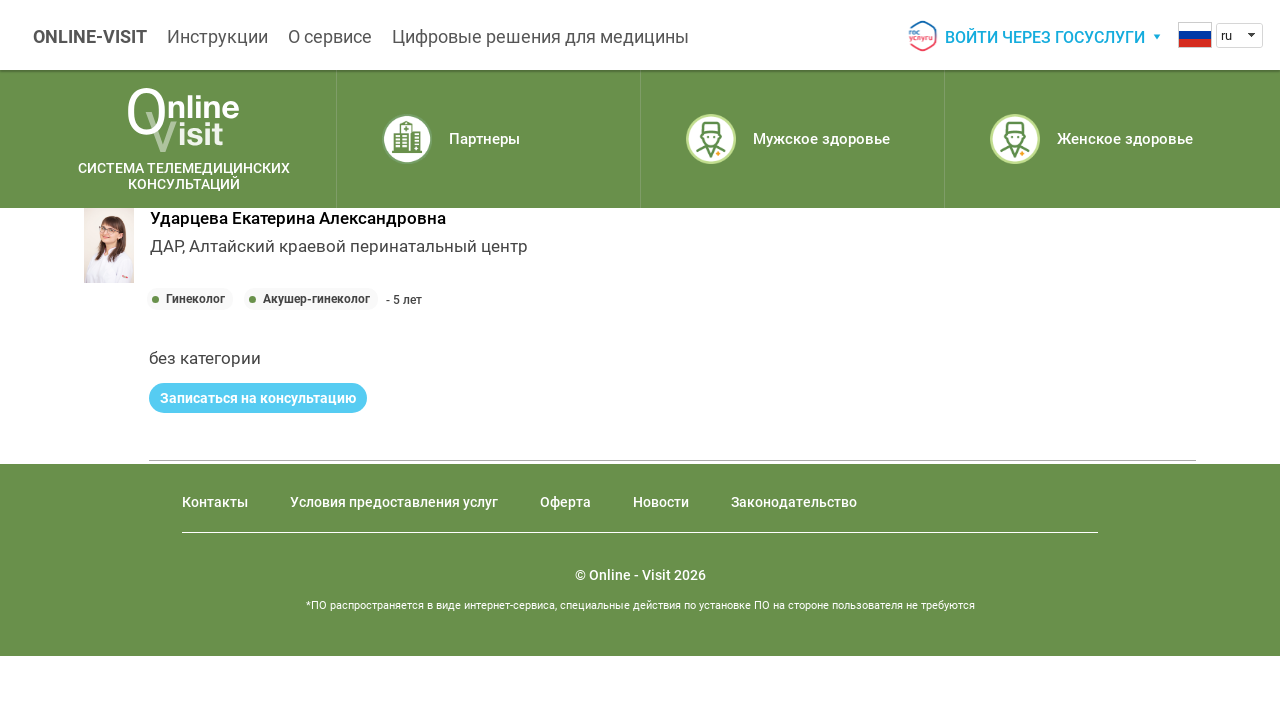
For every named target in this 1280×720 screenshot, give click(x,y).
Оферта (565, 502)
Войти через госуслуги (1045, 37)
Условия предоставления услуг (394, 502)
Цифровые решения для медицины (540, 36)
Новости (661, 502)
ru (1226, 35)
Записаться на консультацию (258, 398)
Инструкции (217, 36)
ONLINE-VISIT (90, 36)
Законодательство (794, 502)
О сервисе (330, 36)
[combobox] (1239, 35)
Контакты (215, 502)
